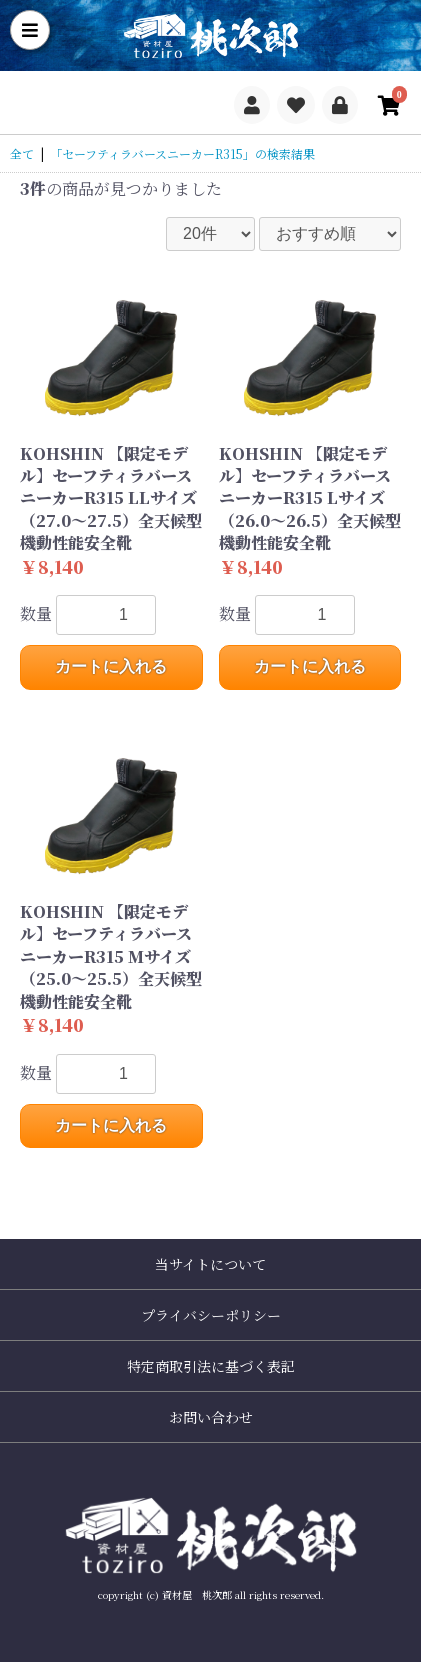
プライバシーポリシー (211, 1315)
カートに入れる (111, 666)
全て (22, 153)
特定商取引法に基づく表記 (211, 1366)
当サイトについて (210, 1264)
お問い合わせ (211, 1417)
